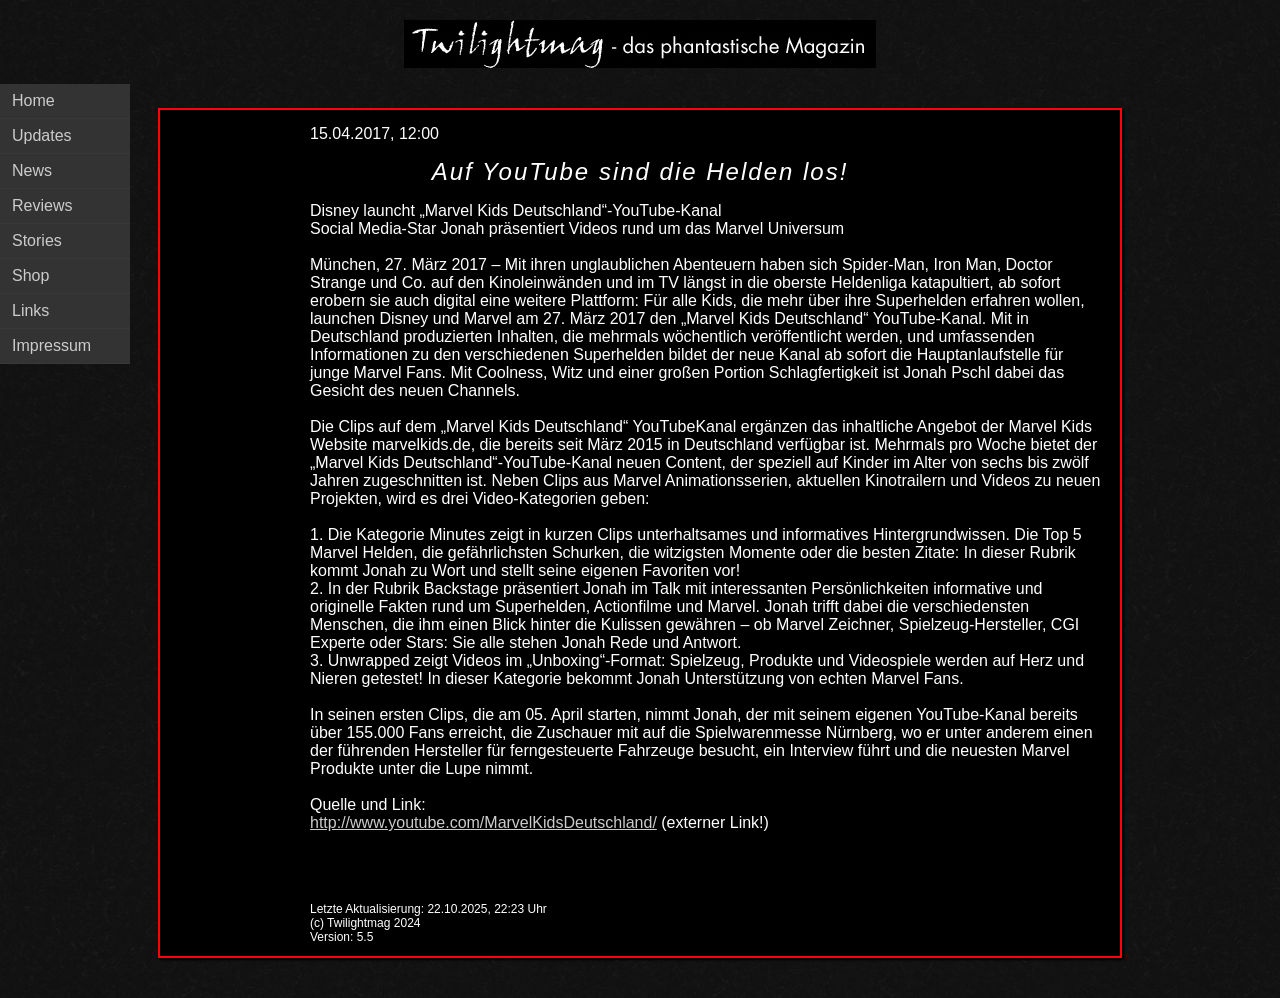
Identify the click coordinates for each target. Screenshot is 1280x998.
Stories (37, 240)
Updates (42, 135)
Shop (30, 275)
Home (33, 100)
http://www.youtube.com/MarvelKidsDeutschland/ (483, 822)
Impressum (51, 345)
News (32, 170)
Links (30, 310)
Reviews (42, 205)
